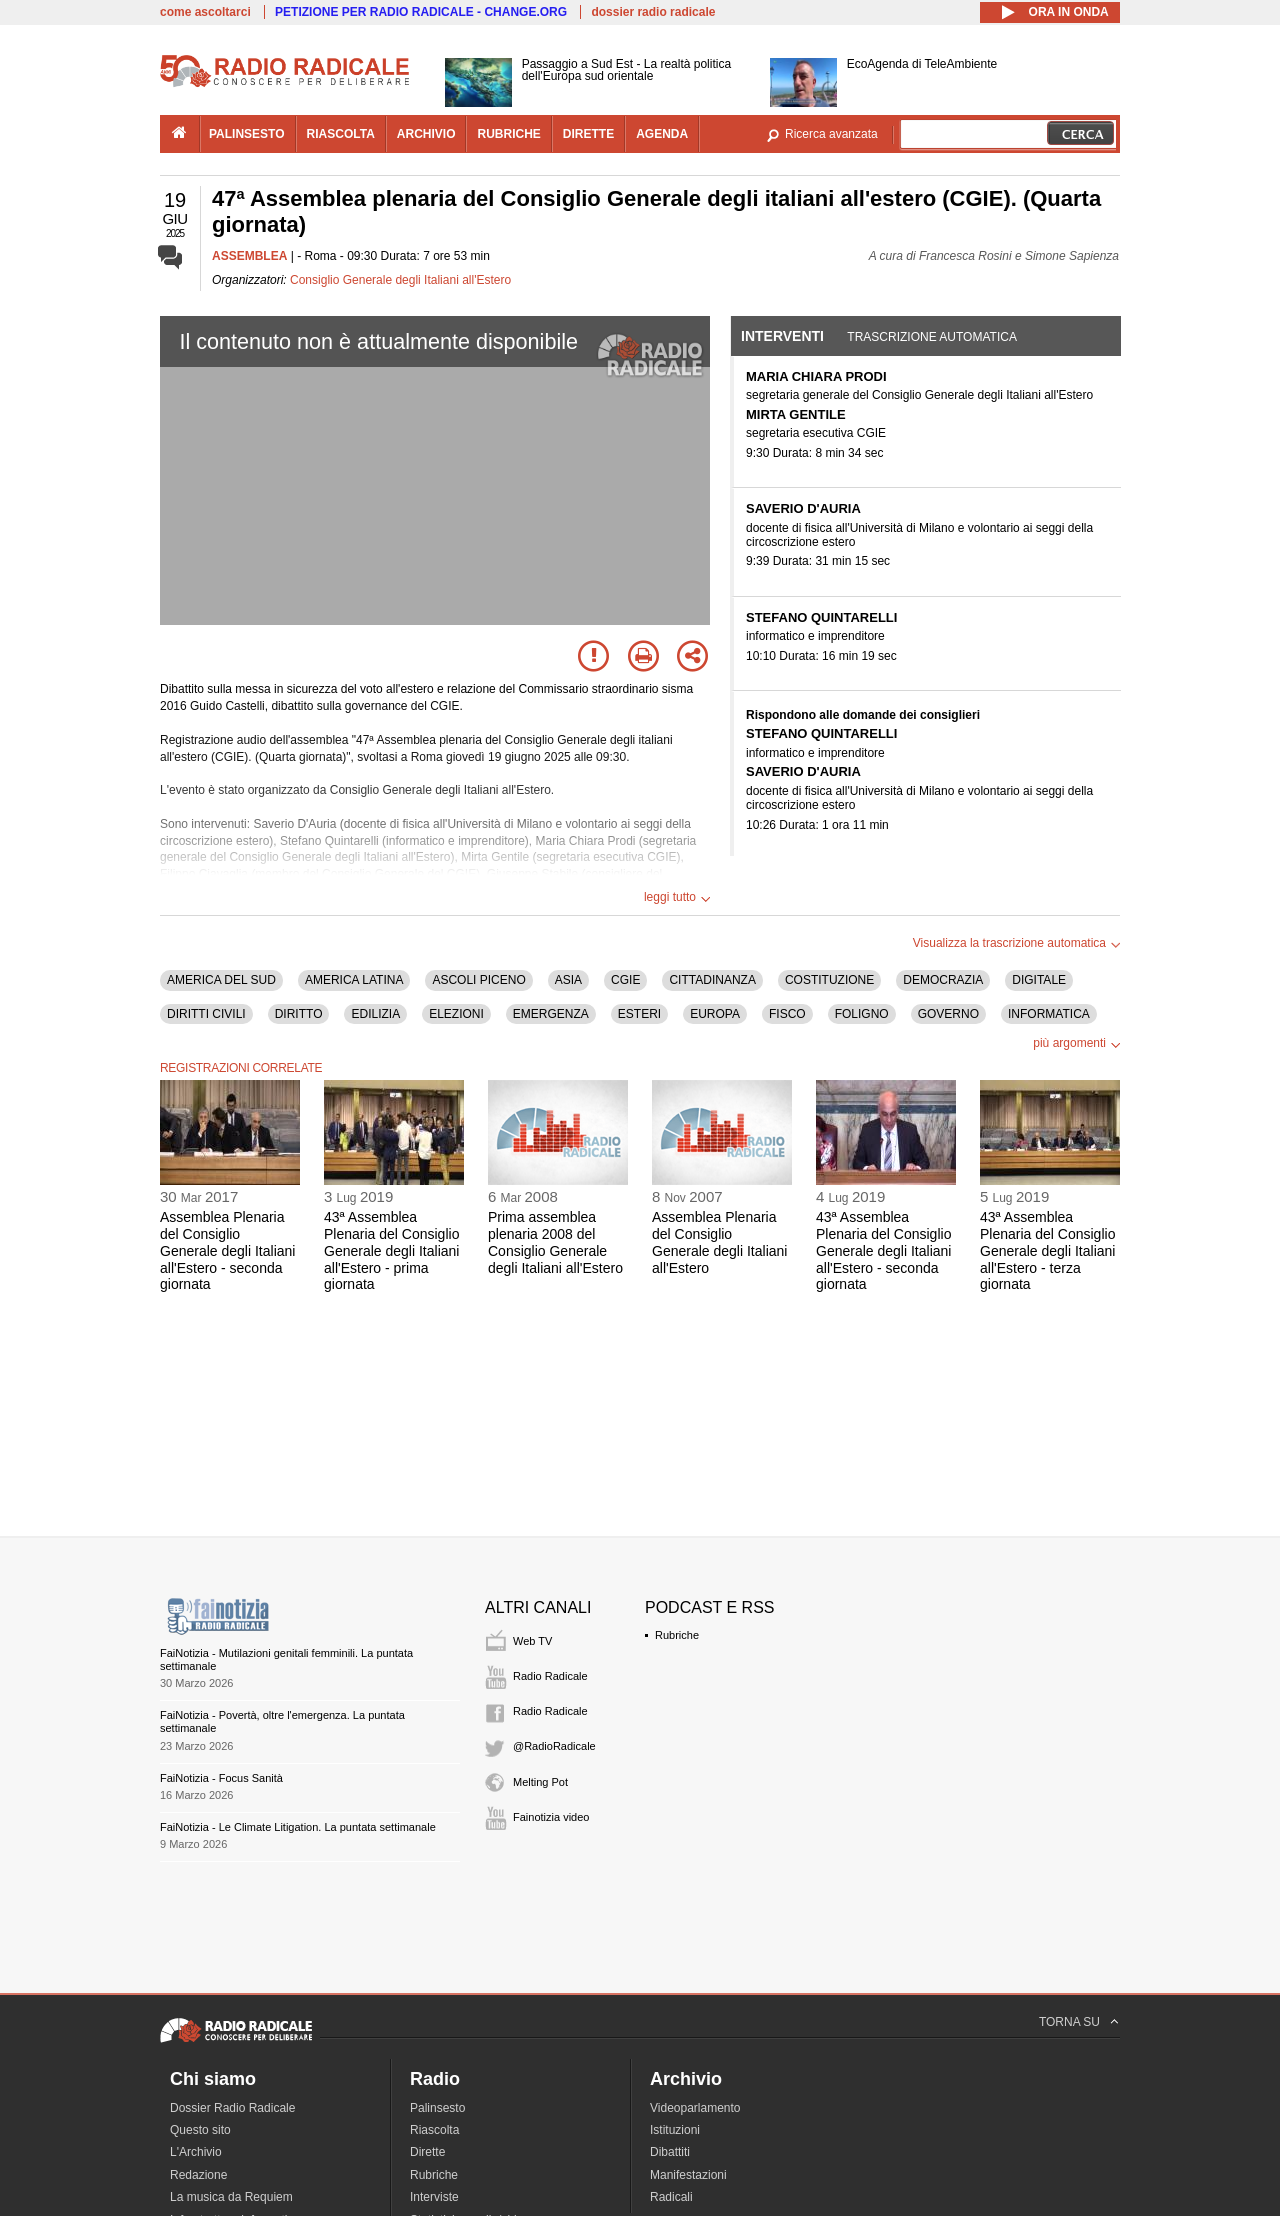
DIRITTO (299, 1014)
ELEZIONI (456, 1014)
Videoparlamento (695, 2108)
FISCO (787, 1014)
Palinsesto (437, 2108)
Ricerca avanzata (831, 134)
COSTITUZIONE (829, 980)
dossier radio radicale (653, 12)
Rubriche (677, 1635)
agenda (662, 134)
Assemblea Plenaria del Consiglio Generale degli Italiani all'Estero (719, 1242)
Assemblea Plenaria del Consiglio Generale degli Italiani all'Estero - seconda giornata (227, 1250)
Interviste (434, 2197)
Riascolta (434, 2130)
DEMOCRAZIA (943, 980)
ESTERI (639, 1014)
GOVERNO (948, 1014)
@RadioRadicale (554, 1746)
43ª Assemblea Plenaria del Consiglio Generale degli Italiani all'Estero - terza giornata (1047, 1250)
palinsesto (247, 134)
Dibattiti (670, 2152)
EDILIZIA (375, 1014)
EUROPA (715, 1014)
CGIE (625, 980)
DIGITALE (1039, 980)
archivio (426, 134)
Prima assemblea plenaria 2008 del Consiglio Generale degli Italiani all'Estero (555, 1242)
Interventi (782, 336)
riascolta (341, 134)
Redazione (198, 2175)
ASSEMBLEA (249, 256)
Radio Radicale (550, 1676)
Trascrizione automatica (932, 337)
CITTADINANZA (712, 980)
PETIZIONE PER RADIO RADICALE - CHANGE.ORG (421, 12)
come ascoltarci (205, 12)
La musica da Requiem (231, 2197)
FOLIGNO (862, 1014)
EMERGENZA (551, 1014)
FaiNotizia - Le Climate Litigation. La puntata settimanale (298, 1827)
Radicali (671, 2197)
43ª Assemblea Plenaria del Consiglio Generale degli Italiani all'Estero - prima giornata (391, 1250)
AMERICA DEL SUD (221, 980)
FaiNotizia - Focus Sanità (221, 1778)
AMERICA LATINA (354, 980)
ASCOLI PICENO (478, 980)
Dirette (427, 2152)
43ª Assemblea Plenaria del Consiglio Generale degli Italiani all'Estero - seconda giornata (883, 1250)
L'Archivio (196, 2152)
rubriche (508, 134)
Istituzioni (675, 2130)
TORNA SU (1069, 2022)
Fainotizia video (551, 1817)
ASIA (568, 980)
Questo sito (200, 2130)
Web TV (532, 1641)
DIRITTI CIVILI (206, 1014)
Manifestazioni (688, 2175)
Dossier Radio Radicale (232, 2108)
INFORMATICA (1049, 1014)
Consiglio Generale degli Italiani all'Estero (400, 280)
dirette (588, 134)
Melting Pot (540, 1782)
